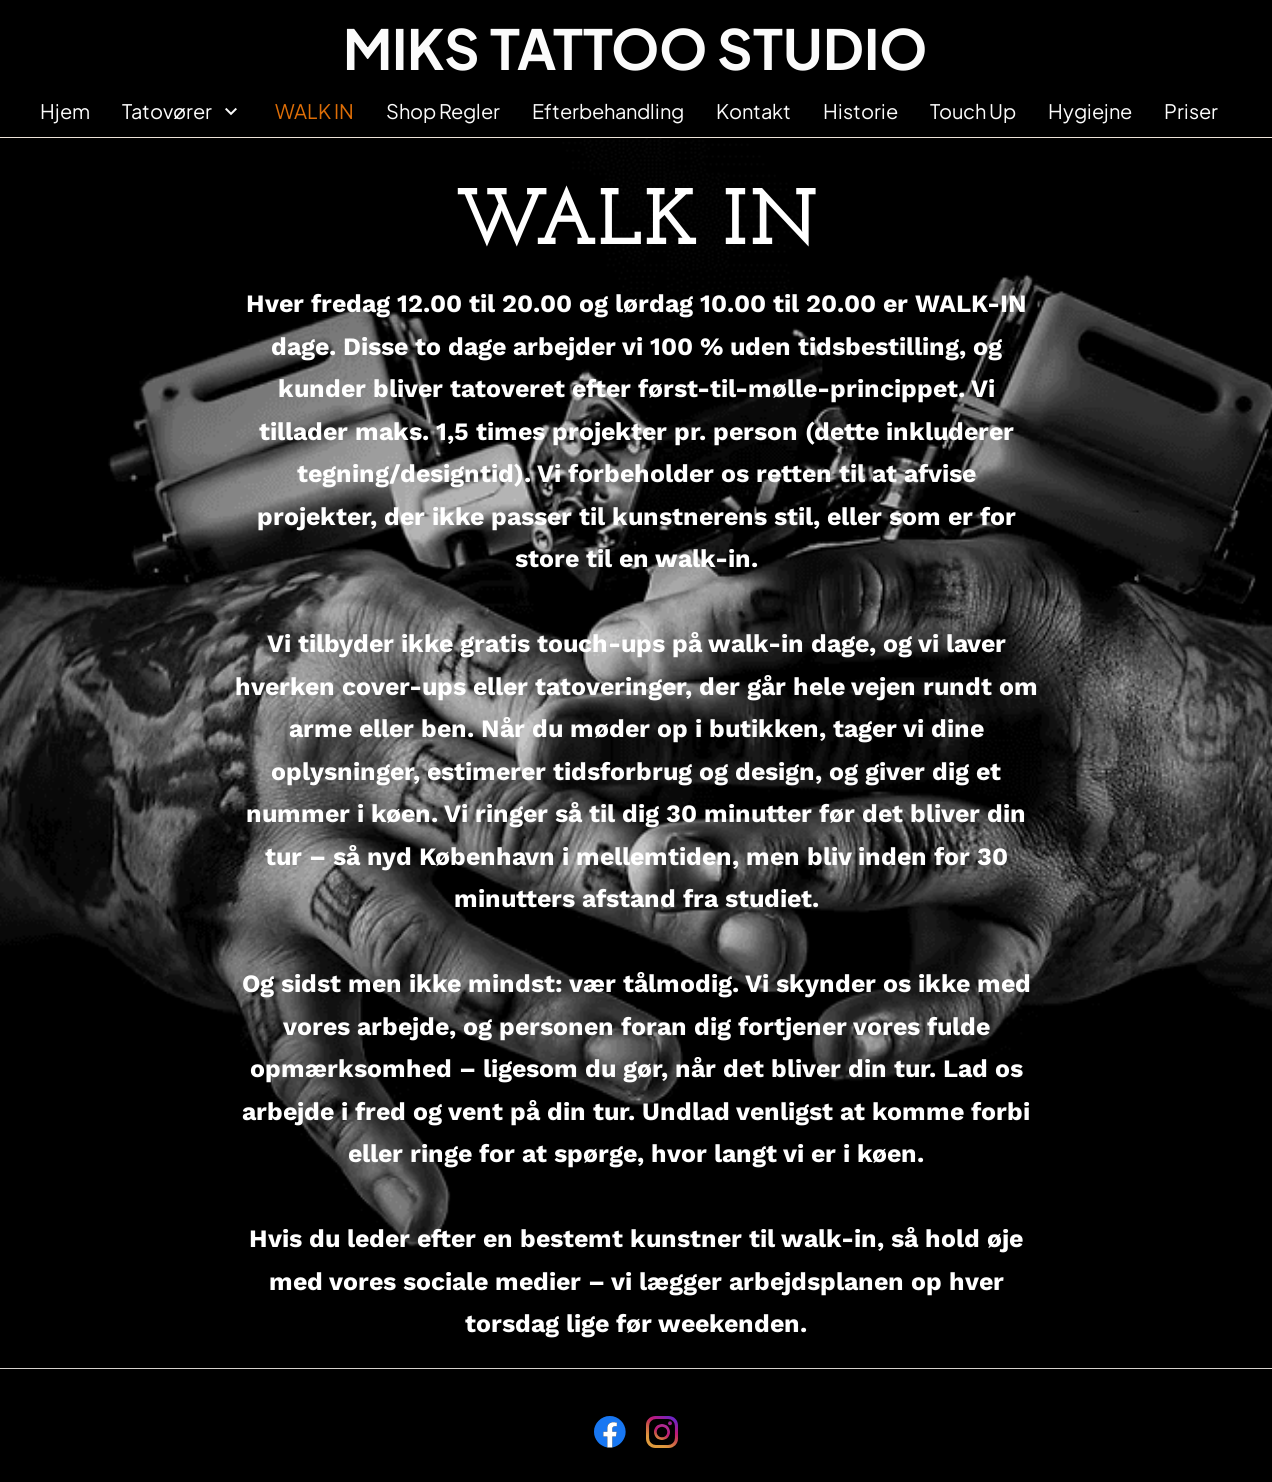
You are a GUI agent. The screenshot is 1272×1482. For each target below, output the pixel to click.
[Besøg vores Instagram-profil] (662, 1432)
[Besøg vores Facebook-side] (610, 1432)
